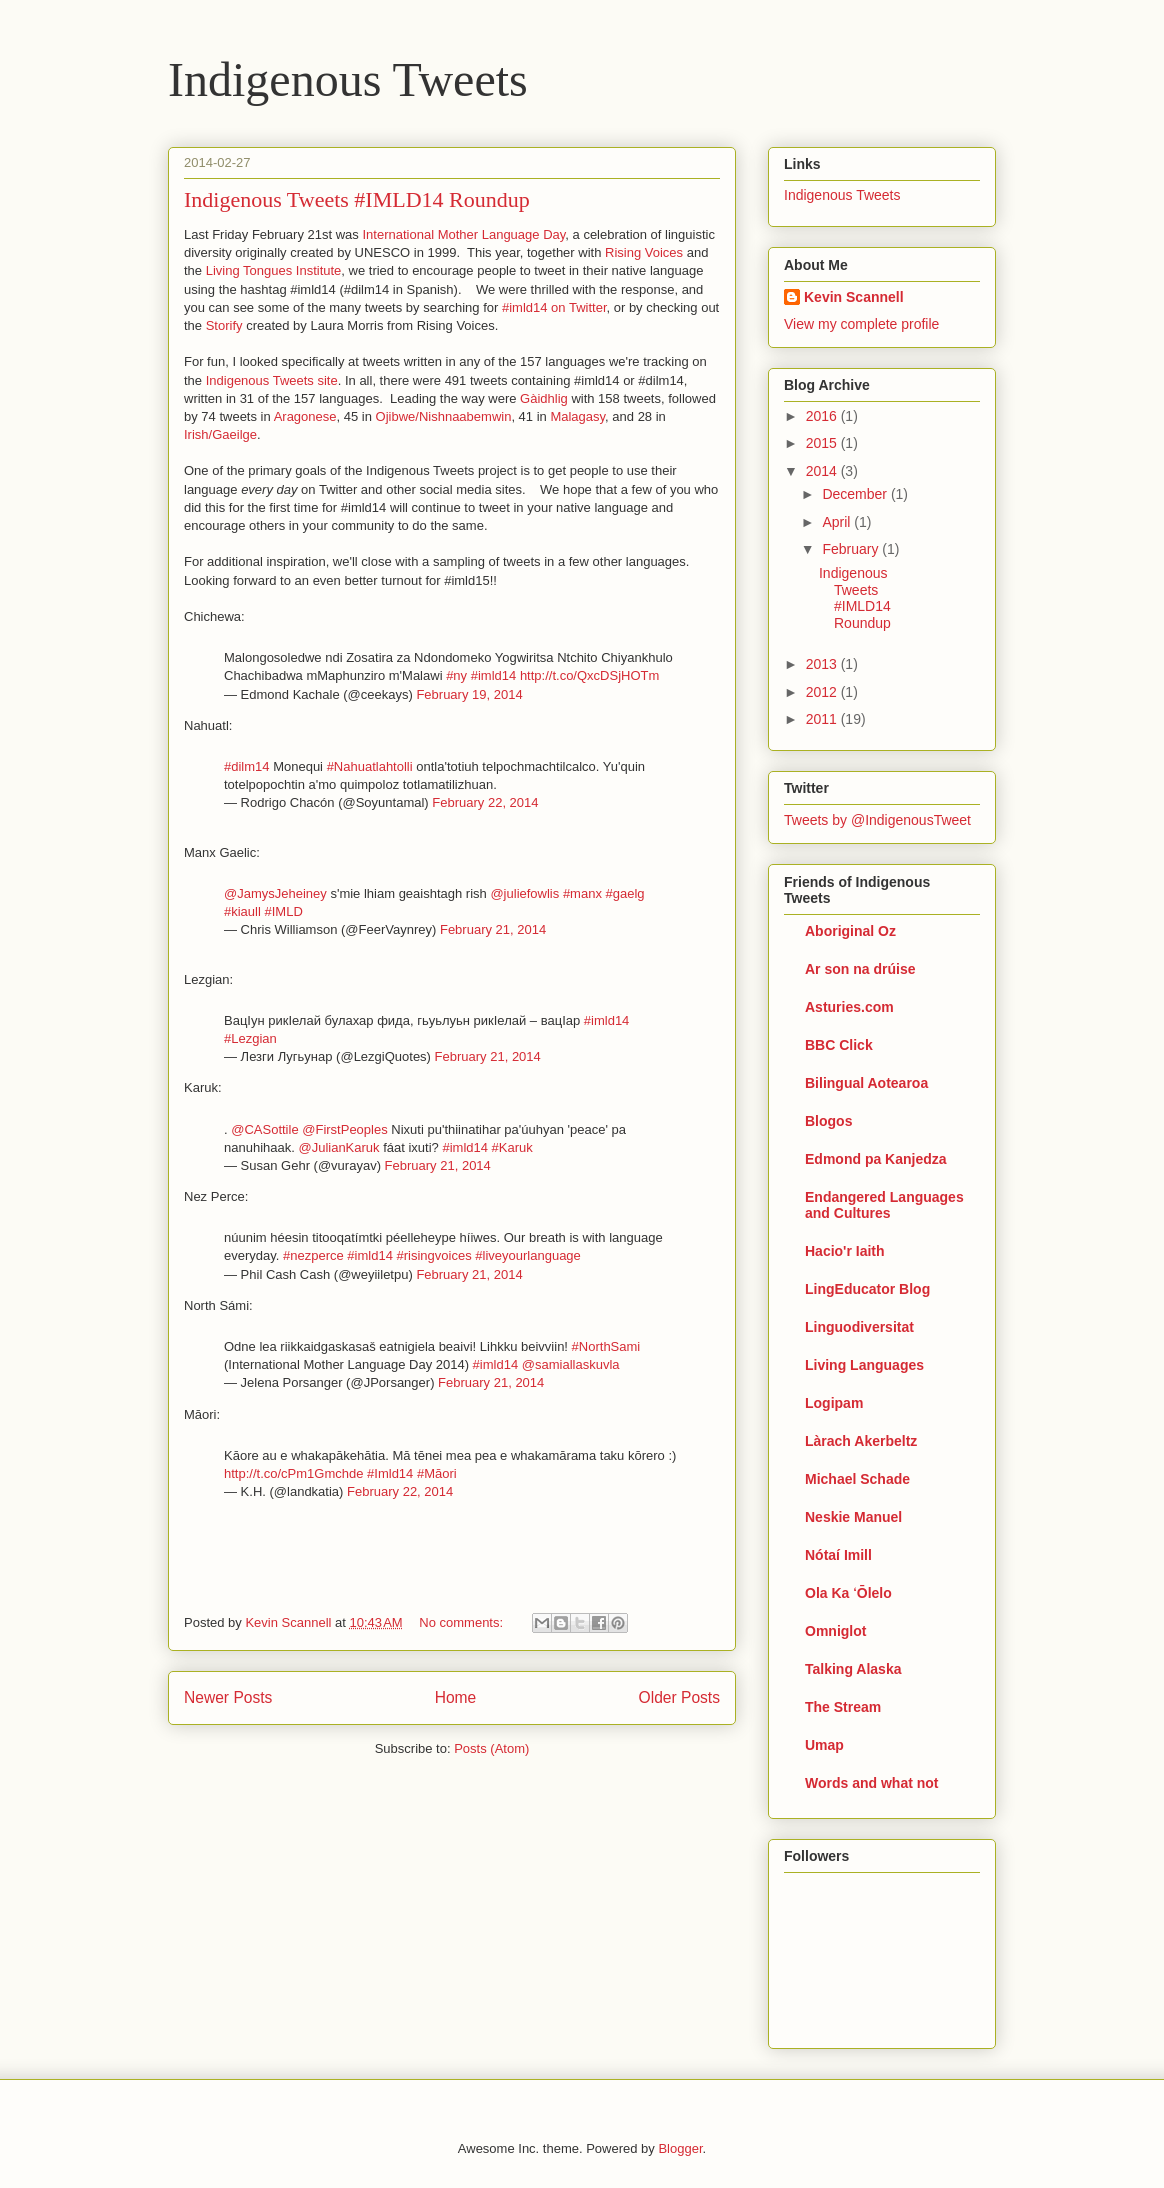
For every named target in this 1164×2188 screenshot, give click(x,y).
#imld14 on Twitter (554, 307)
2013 (823, 664)
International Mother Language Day (463, 234)
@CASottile (264, 1129)
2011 (823, 719)
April (838, 522)
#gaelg (625, 893)
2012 (823, 692)
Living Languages (864, 1365)
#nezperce (313, 1255)
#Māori (437, 1473)
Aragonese (305, 416)
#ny (456, 675)
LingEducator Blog (867, 1289)
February (852, 549)
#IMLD (283, 911)
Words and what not (872, 1783)
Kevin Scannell (854, 297)
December (856, 494)
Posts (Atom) (491, 1748)
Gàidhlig (544, 398)
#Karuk (512, 1147)
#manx (582, 893)
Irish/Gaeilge (220, 434)
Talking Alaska (853, 1669)
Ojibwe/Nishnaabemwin (444, 416)
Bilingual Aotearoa (866, 1083)
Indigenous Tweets (348, 79)
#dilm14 (247, 766)
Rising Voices (644, 252)
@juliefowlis (524, 893)
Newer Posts (228, 1697)
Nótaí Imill (838, 1555)
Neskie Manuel (853, 1517)
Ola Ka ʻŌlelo (848, 1593)
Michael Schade (857, 1479)
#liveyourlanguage (528, 1255)
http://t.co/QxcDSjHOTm (589, 675)
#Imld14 (390, 1473)
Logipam (834, 1403)
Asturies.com (849, 1007)
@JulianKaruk (338, 1147)
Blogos (828, 1121)
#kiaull (242, 911)
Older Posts (679, 1697)
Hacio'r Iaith (845, 1251)
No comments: (462, 1622)
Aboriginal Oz (850, 931)
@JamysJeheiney (275, 893)
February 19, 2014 (469, 694)
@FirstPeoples (344, 1129)
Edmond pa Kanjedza (876, 1159)
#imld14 (494, 675)
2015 (823, 443)
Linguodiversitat (859, 1327)
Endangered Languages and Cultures (884, 1205)
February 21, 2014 (493, 929)
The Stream (843, 1707)
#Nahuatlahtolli (370, 766)
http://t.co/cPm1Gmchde (293, 1473)
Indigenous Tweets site (272, 380)
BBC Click (839, 1045)
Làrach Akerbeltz (861, 1441)
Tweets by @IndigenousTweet (877, 820)
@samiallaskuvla (571, 1364)
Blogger (680, 2148)
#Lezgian (250, 1038)
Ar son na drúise (860, 969)
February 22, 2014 (485, 802)
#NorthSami (606, 1346)
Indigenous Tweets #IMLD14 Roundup (357, 199)
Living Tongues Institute (274, 270)
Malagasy (577, 416)
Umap (824, 1745)
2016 (823, 416)
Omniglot (835, 1631)
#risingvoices (434, 1255)
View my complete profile (861, 324)
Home (456, 1697)
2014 (823, 471)
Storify (224, 325)
